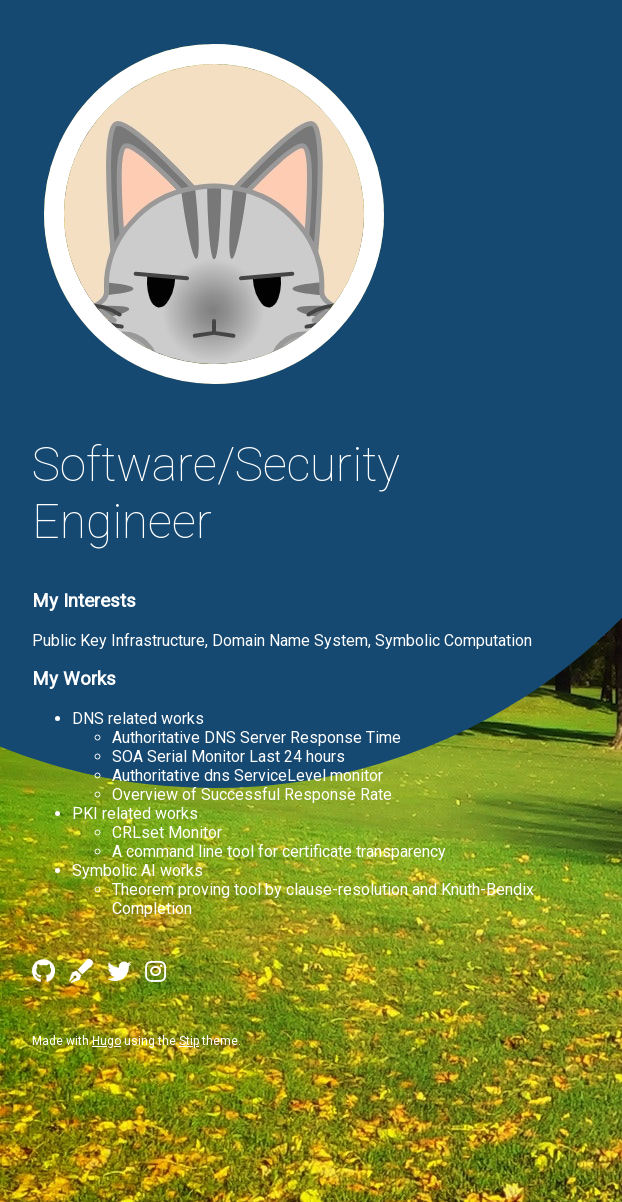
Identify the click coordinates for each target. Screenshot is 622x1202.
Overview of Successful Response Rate (252, 794)
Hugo (106, 1041)
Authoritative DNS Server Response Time (256, 737)
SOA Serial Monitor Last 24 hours (228, 756)
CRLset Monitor (167, 832)
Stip (189, 1041)
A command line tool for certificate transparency (279, 851)
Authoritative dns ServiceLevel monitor (247, 775)
